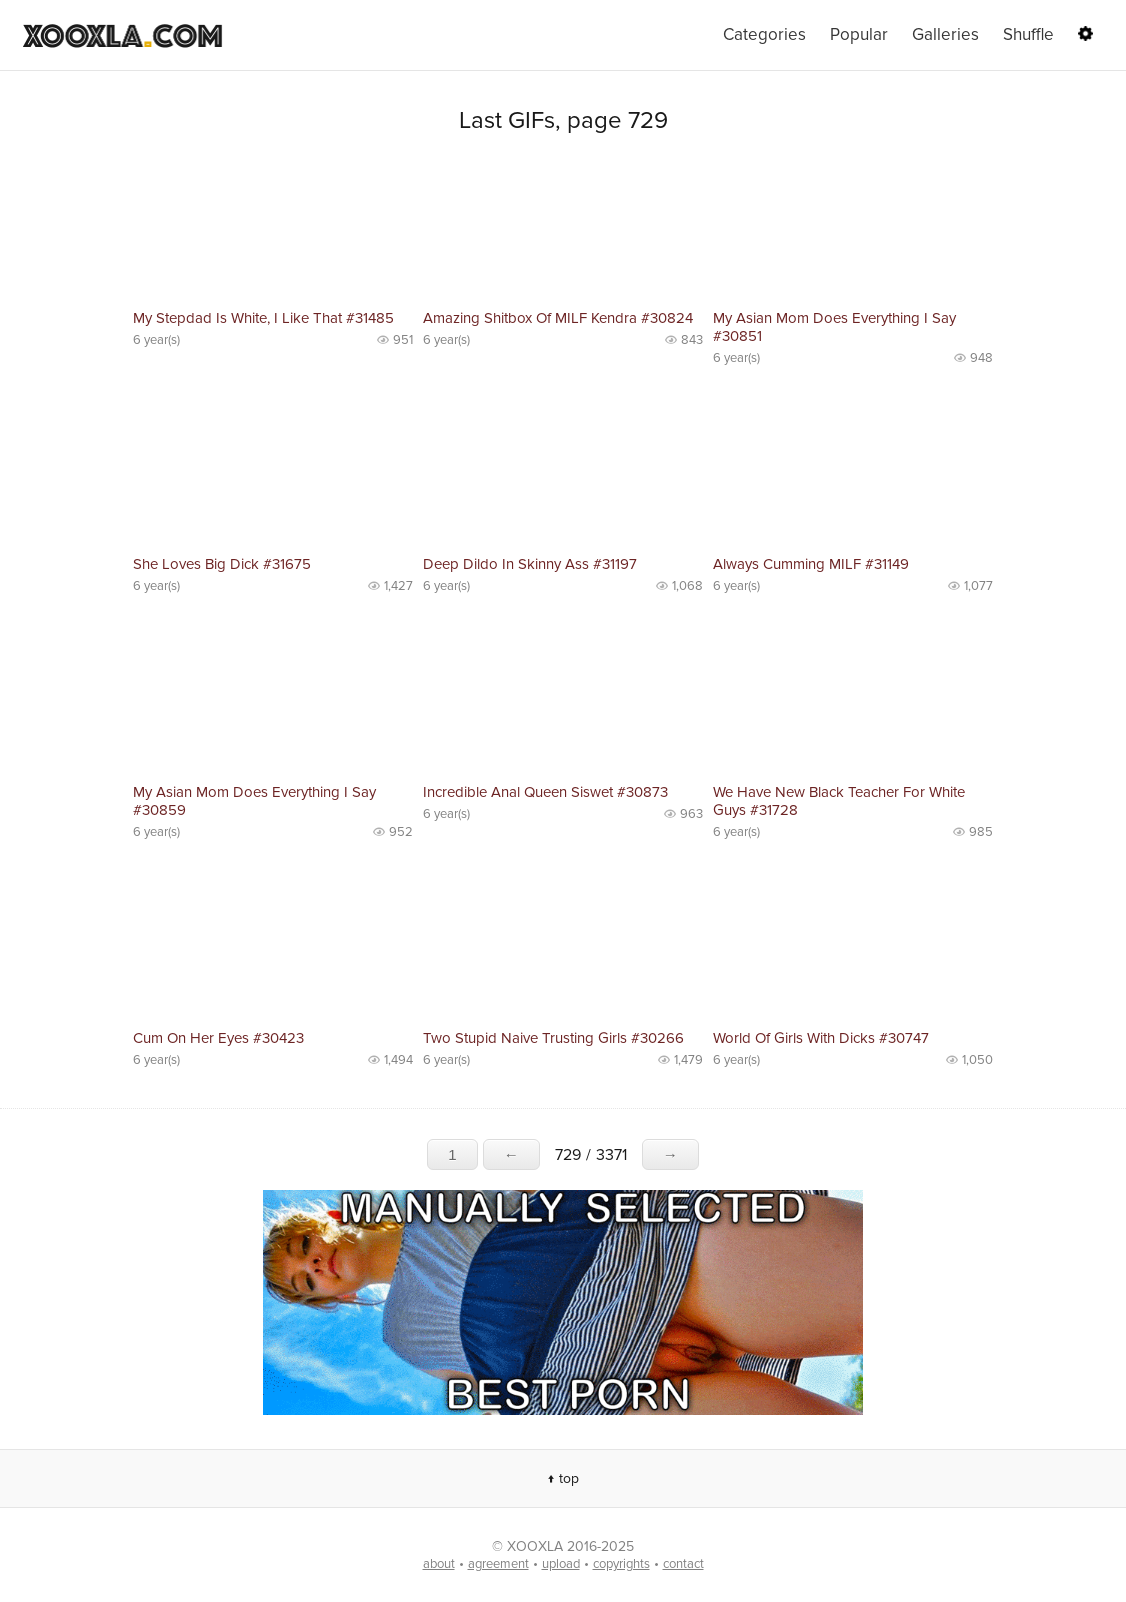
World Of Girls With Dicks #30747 (821, 1038)
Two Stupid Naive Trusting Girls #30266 (553, 1038)
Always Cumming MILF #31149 (811, 564)
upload (561, 1564)
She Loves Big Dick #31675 (222, 564)
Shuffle (1028, 34)
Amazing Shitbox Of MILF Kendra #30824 (558, 318)
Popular (859, 34)
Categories (764, 34)
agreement (498, 1564)
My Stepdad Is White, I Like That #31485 (263, 318)
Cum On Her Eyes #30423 (218, 1038)
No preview (273, 230)
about (439, 1564)
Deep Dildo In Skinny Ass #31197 (530, 564)
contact (683, 1564)
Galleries (945, 34)
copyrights (621, 1564)
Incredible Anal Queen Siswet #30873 (545, 792)
